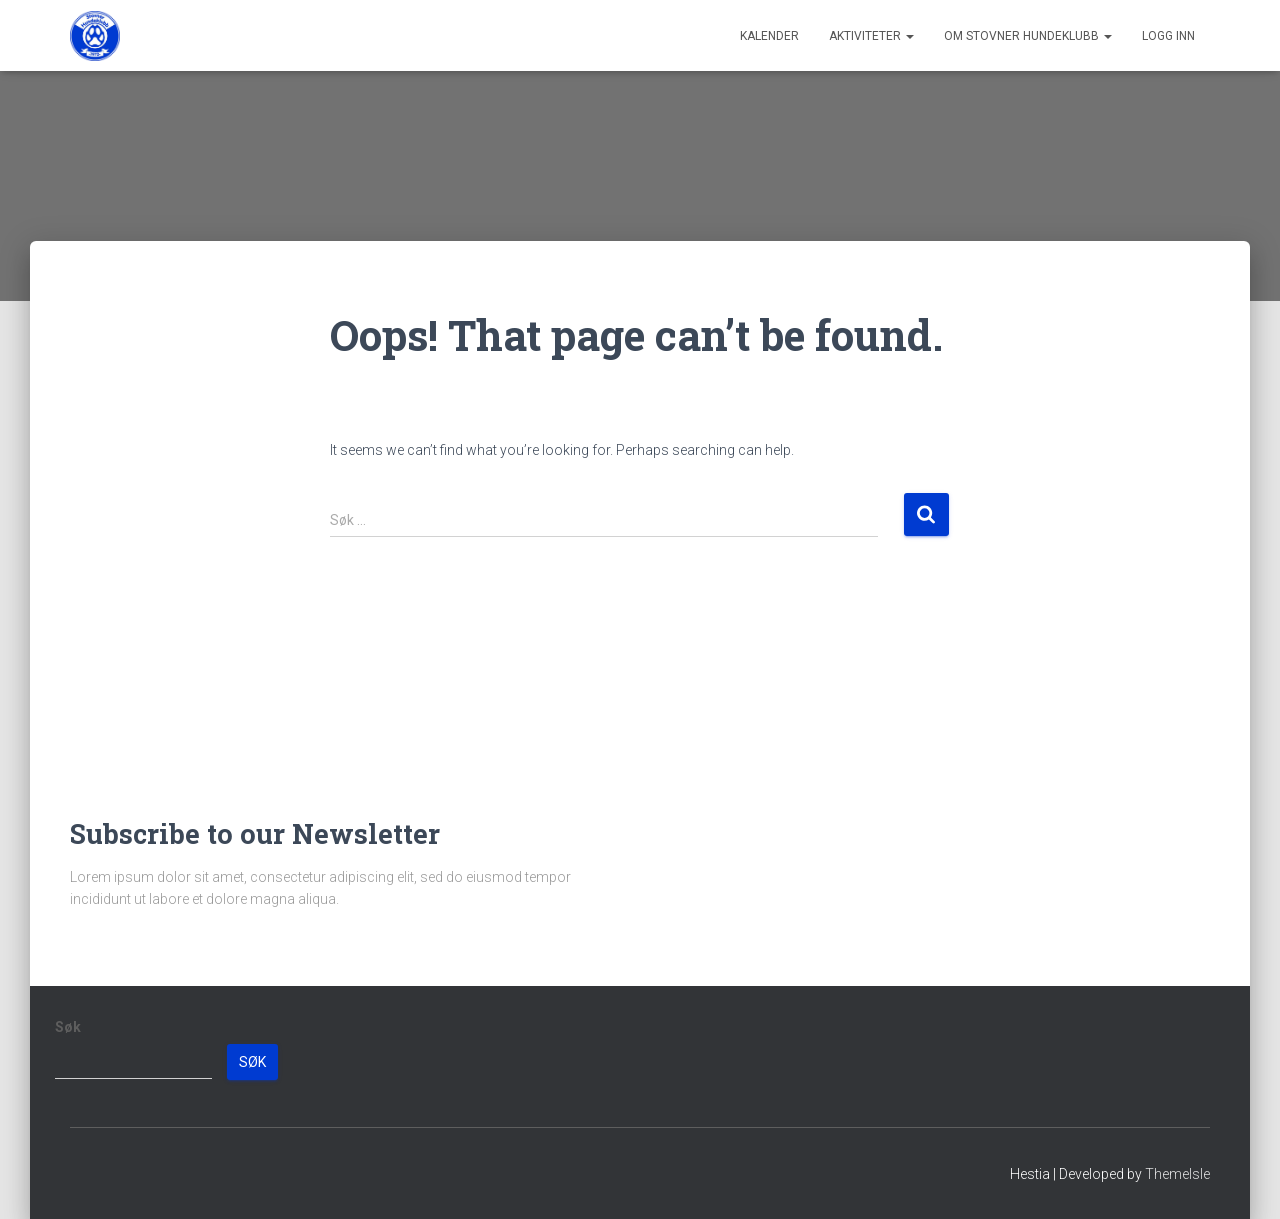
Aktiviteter (871, 36)
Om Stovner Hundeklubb (1028, 36)
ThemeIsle (1177, 1174)
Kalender (769, 36)
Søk (68, 1027)
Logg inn (1168, 36)
